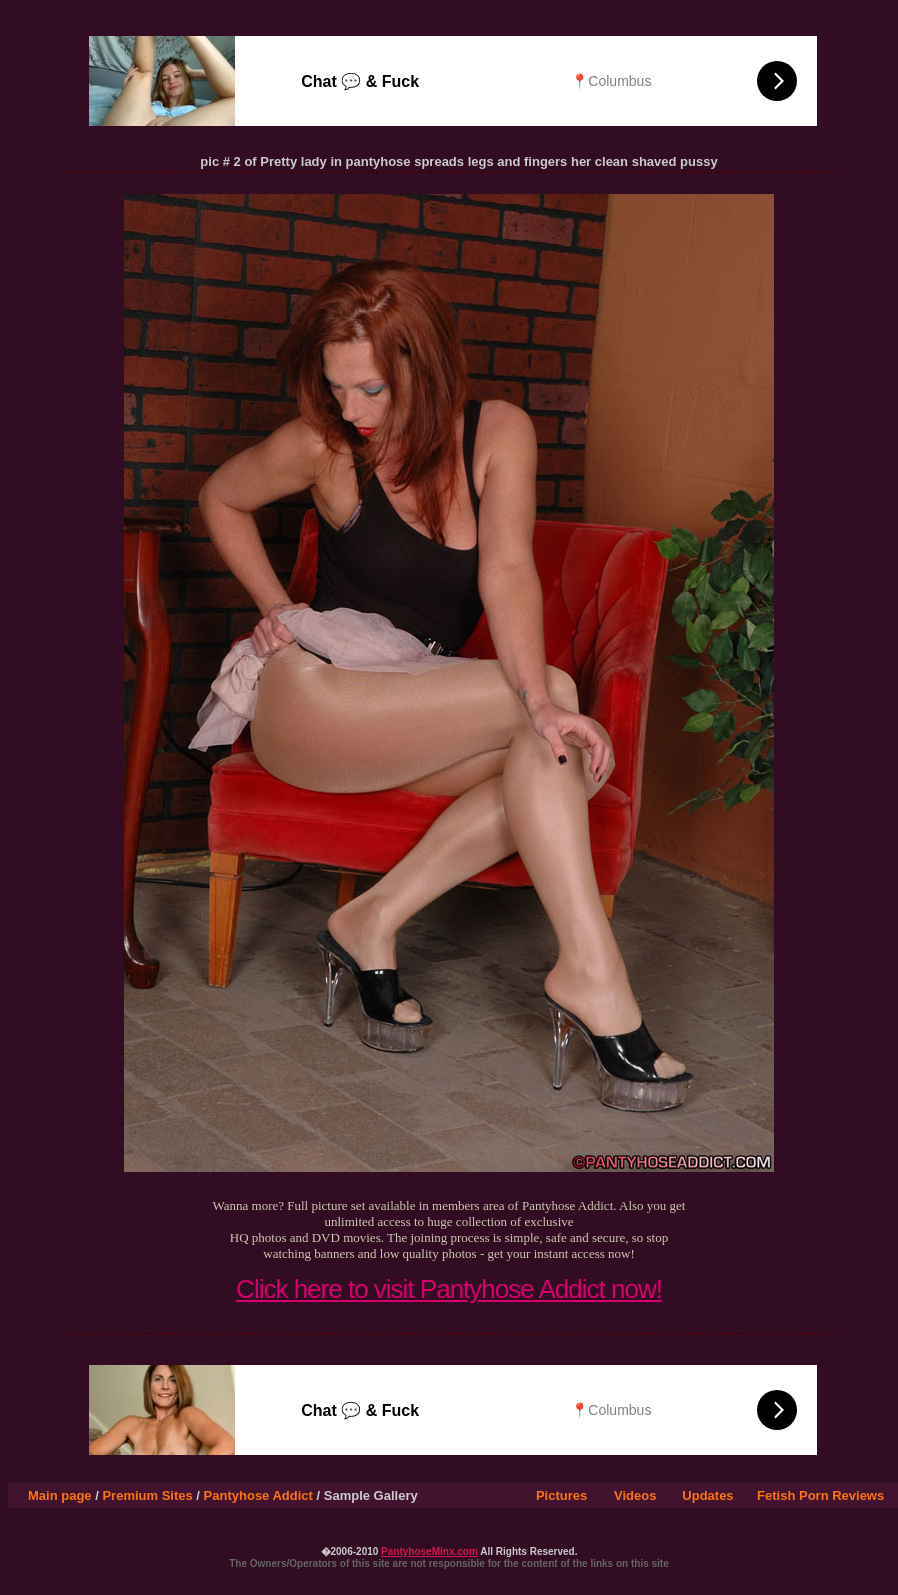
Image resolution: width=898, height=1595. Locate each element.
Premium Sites (147, 1495)
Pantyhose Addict (258, 1495)
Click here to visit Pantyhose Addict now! (449, 1289)
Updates (707, 1495)
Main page (60, 1495)
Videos (635, 1495)
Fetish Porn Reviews (820, 1495)
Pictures (561, 1495)
